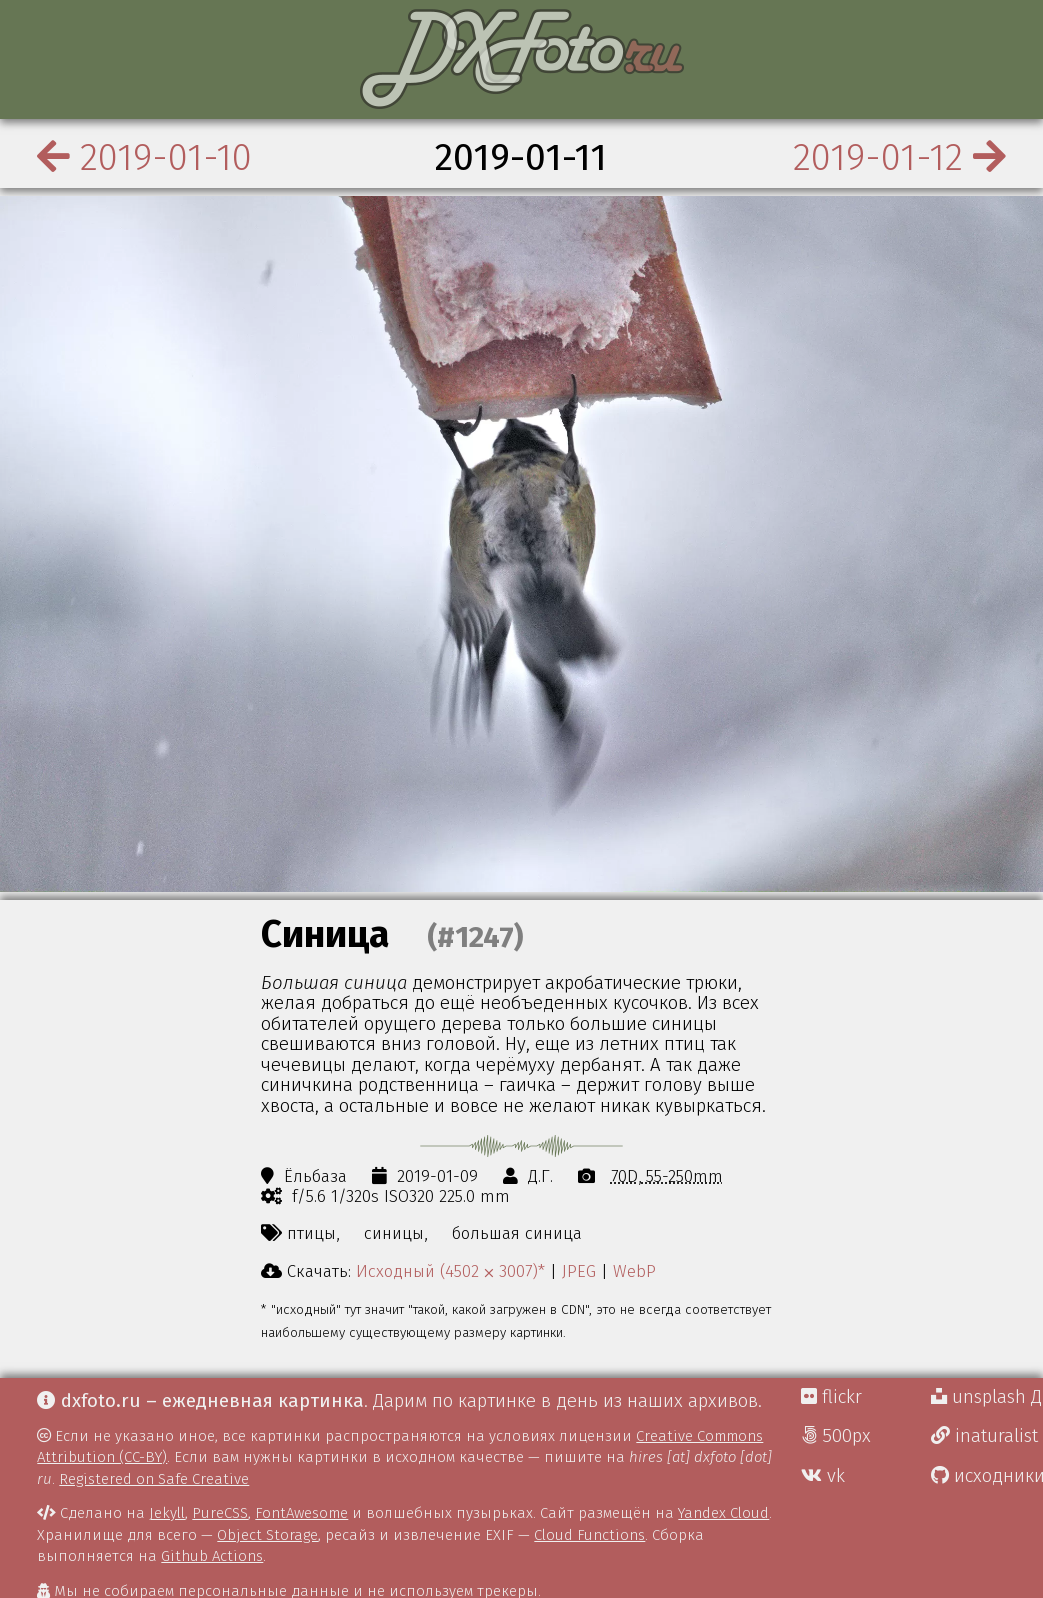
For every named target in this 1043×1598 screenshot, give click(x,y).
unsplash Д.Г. (987, 1397)
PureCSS (220, 1513)
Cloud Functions (589, 1535)
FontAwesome (301, 1513)
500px (836, 1436)
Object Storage (267, 1535)
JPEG (579, 1271)
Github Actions (212, 1556)
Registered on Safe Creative (154, 1479)
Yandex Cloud (723, 1513)
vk (823, 1476)
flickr (831, 1397)
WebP (634, 1271)
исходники (987, 1476)
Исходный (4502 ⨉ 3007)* (450, 1271)
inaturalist (984, 1436)
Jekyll (167, 1513)
